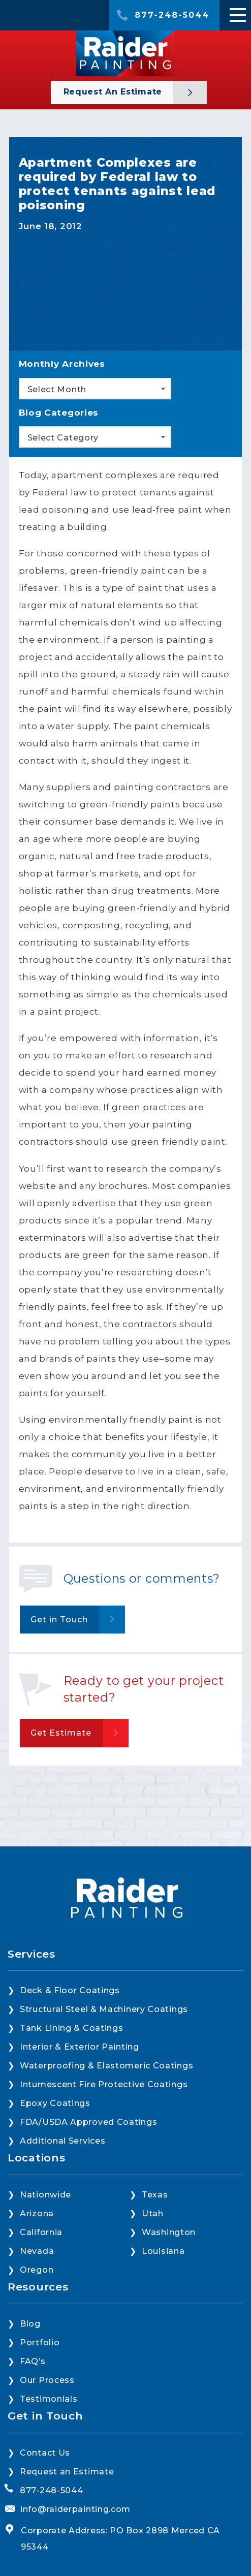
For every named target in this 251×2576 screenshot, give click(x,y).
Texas (155, 2195)
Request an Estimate (114, 92)
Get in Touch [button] (59, 1619)
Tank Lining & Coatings (71, 2028)
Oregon (36, 2270)
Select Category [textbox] (63, 438)
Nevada (37, 2251)
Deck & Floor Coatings (70, 1990)
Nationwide (45, 2195)
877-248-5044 (172, 15)
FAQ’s (33, 2361)
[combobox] (95, 388)
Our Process (47, 2380)
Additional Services (62, 2141)
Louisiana (163, 2251)
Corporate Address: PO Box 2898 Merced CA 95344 (120, 2539)
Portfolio (39, 2342)
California (41, 2232)
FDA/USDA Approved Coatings (88, 2122)
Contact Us (45, 2453)
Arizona (37, 2213)
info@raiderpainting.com (75, 2509)
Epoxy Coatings (55, 2103)
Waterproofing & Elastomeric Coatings (106, 2065)
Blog (30, 2324)
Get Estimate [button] (60, 1733)
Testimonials (48, 2399)
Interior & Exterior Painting (79, 2047)
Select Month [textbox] (56, 389)
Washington (169, 2232)
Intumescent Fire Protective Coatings (103, 2084)
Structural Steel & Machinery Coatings (104, 2009)
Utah (153, 2213)
